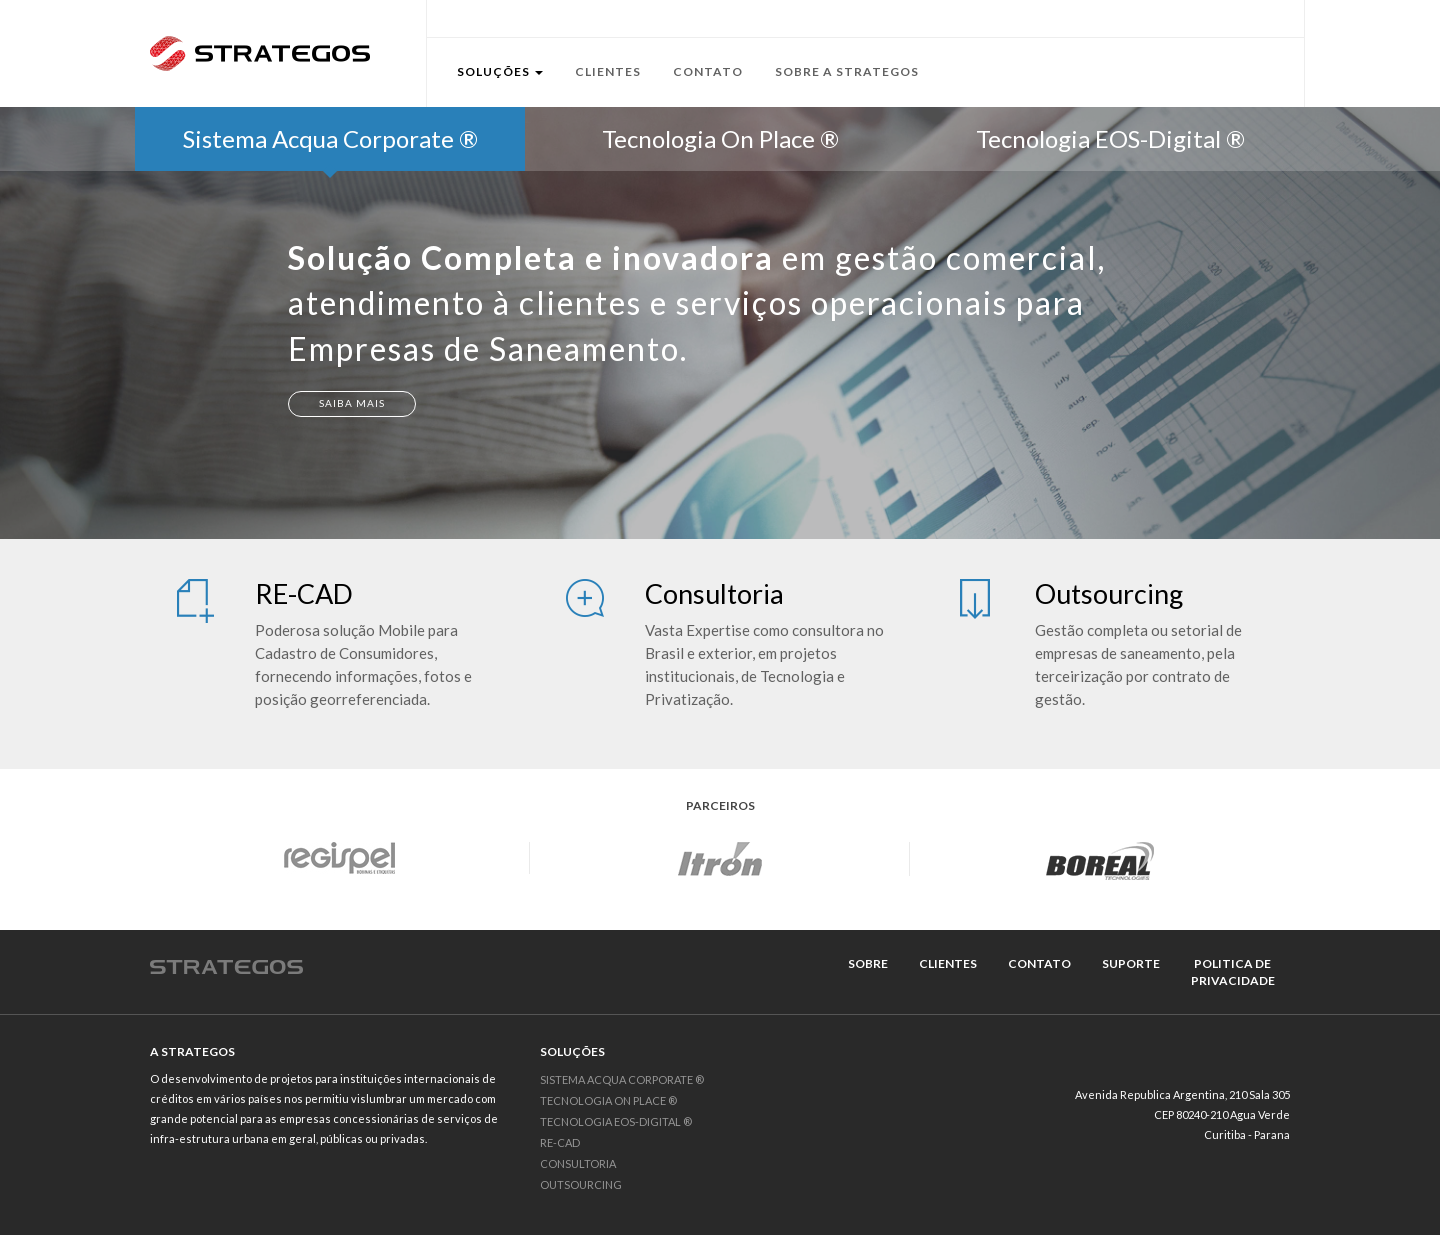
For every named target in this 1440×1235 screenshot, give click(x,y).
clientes (948, 963)
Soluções (500, 71)
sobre (868, 963)
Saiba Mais (352, 403)
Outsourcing (581, 1184)
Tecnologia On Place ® (608, 1100)
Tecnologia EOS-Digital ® (616, 1121)
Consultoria (578, 1163)
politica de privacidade (1233, 972)
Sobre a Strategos (847, 71)
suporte (1131, 963)
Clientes (608, 71)
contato (1039, 963)
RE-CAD (560, 1142)
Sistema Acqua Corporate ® (622, 1079)
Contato (708, 71)
